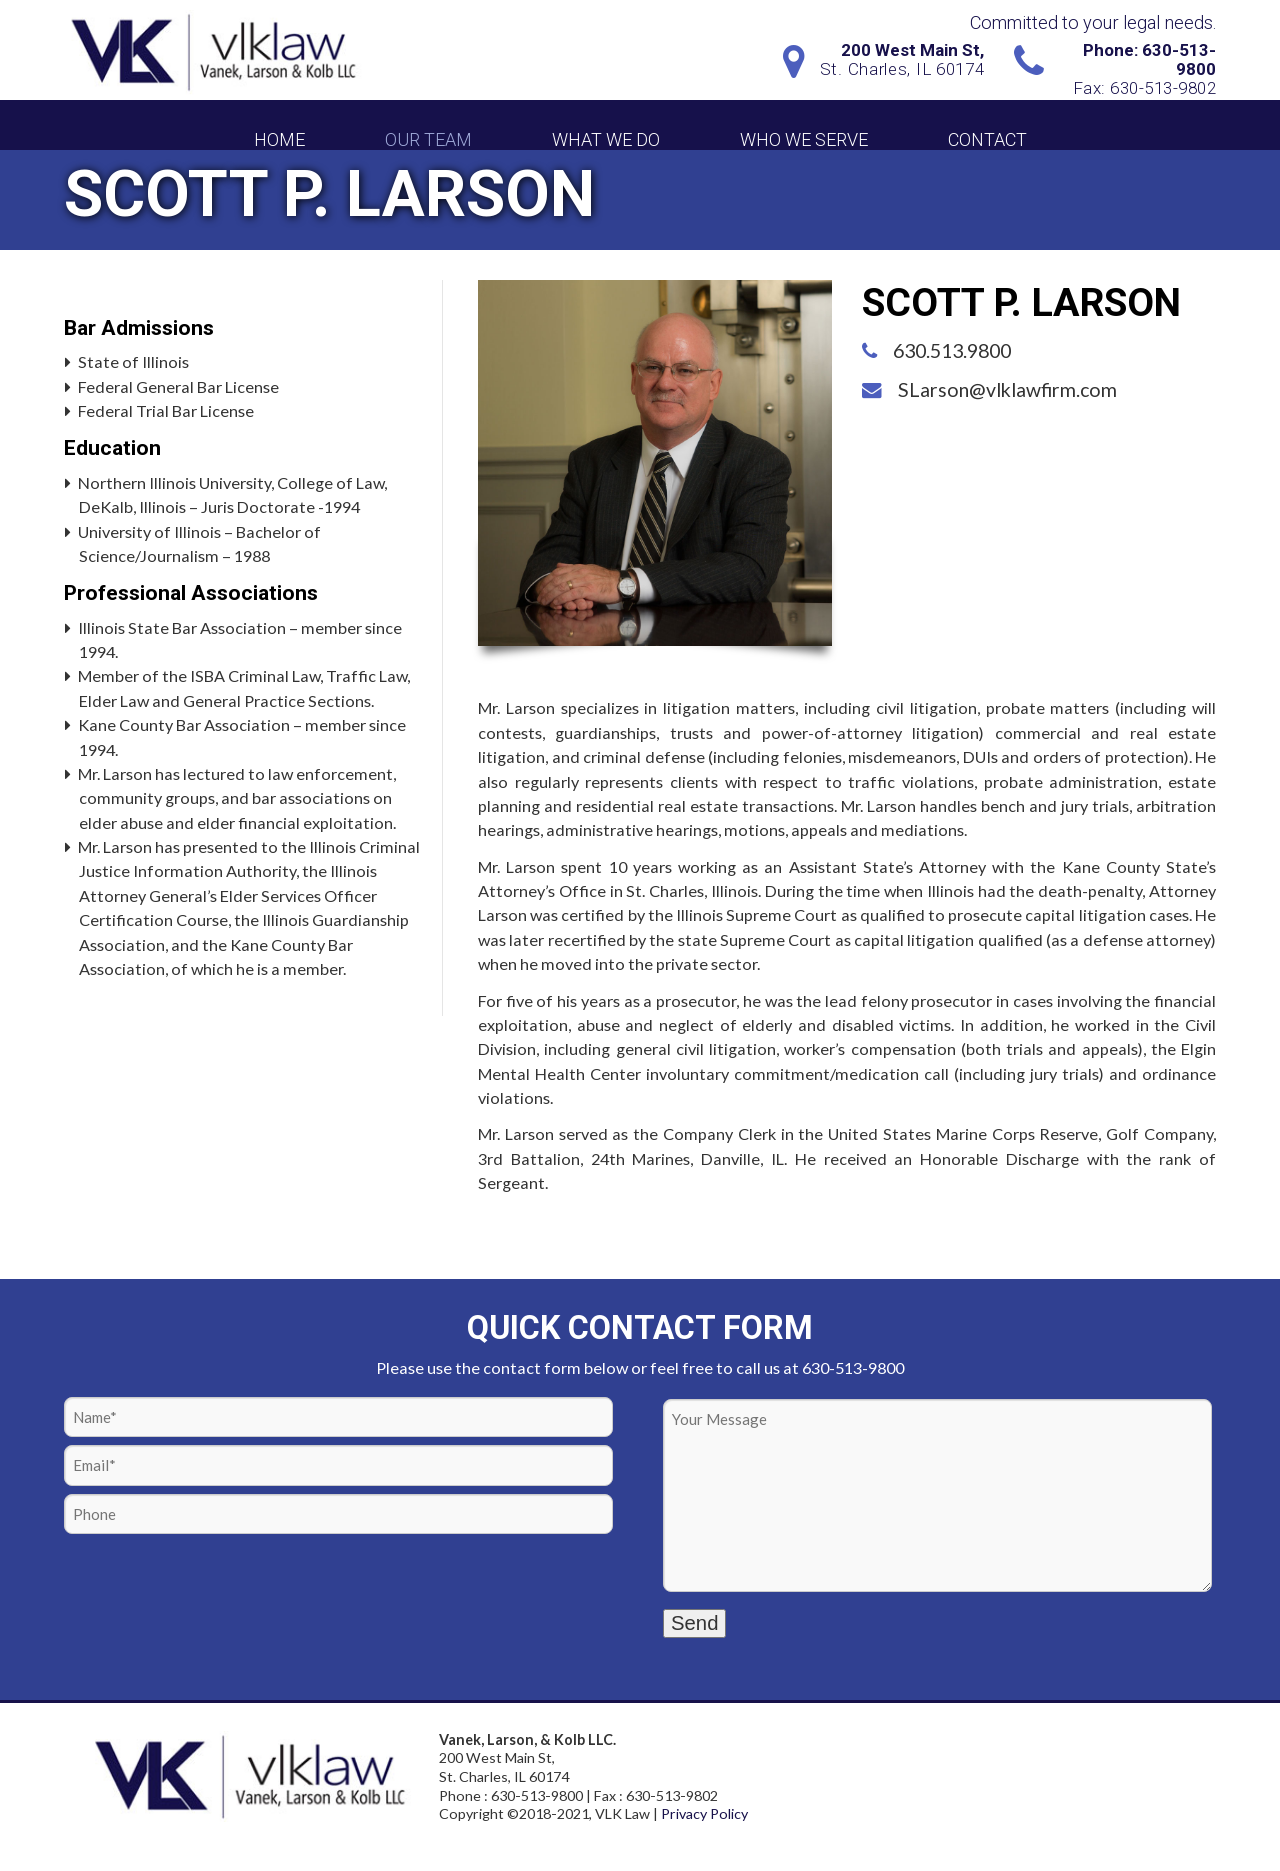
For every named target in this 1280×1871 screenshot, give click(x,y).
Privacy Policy (704, 1813)
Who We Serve (804, 139)
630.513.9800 (952, 350)
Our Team (428, 139)
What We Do (606, 139)
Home (279, 139)
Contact (987, 139)
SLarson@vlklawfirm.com (1007, 389)
